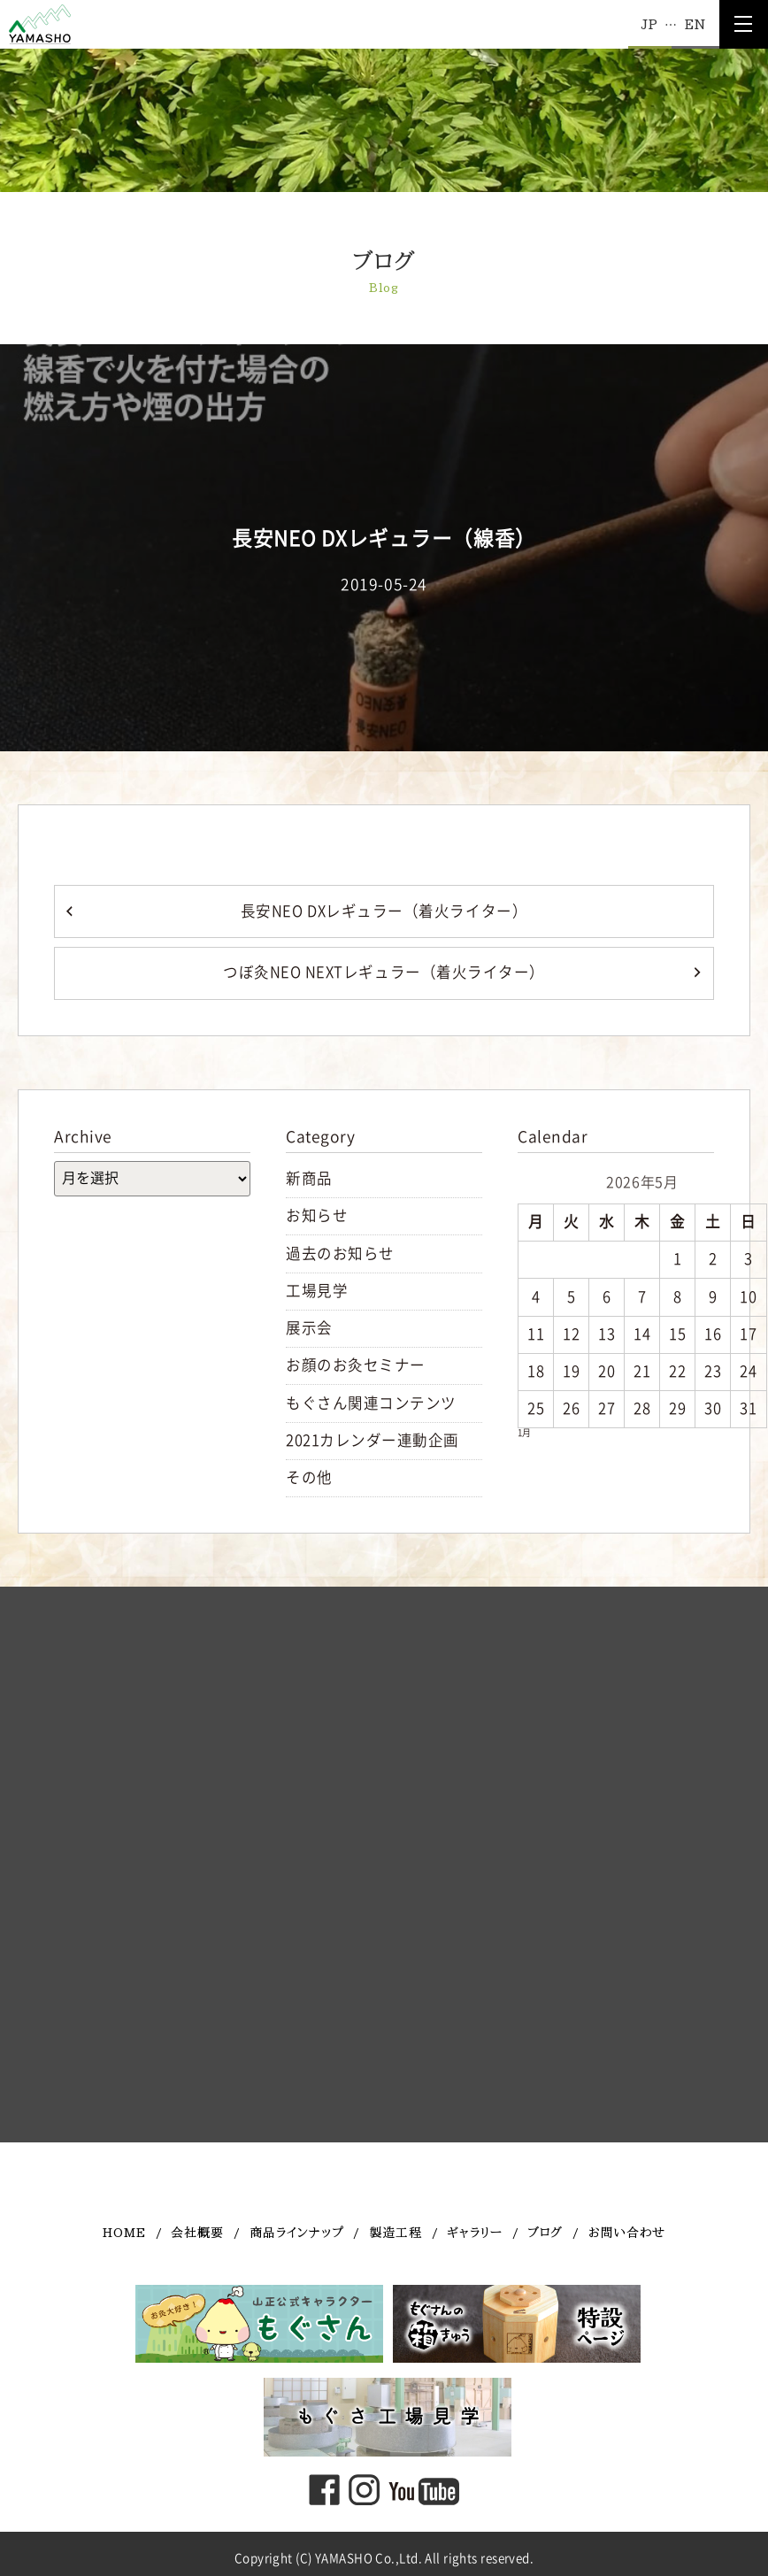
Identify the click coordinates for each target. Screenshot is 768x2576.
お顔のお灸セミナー (356, 1365)
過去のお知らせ (340, 1253)
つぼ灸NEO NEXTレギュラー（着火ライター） (384, 972)
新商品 (309, 1178)
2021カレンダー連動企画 (372, 1440)
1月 (524, 1432)
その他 (309, 1477)
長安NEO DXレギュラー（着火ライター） (384, 911)
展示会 (309, 1327)
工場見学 (317, 1290)
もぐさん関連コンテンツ (371, 1403)
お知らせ (317, 1215)
